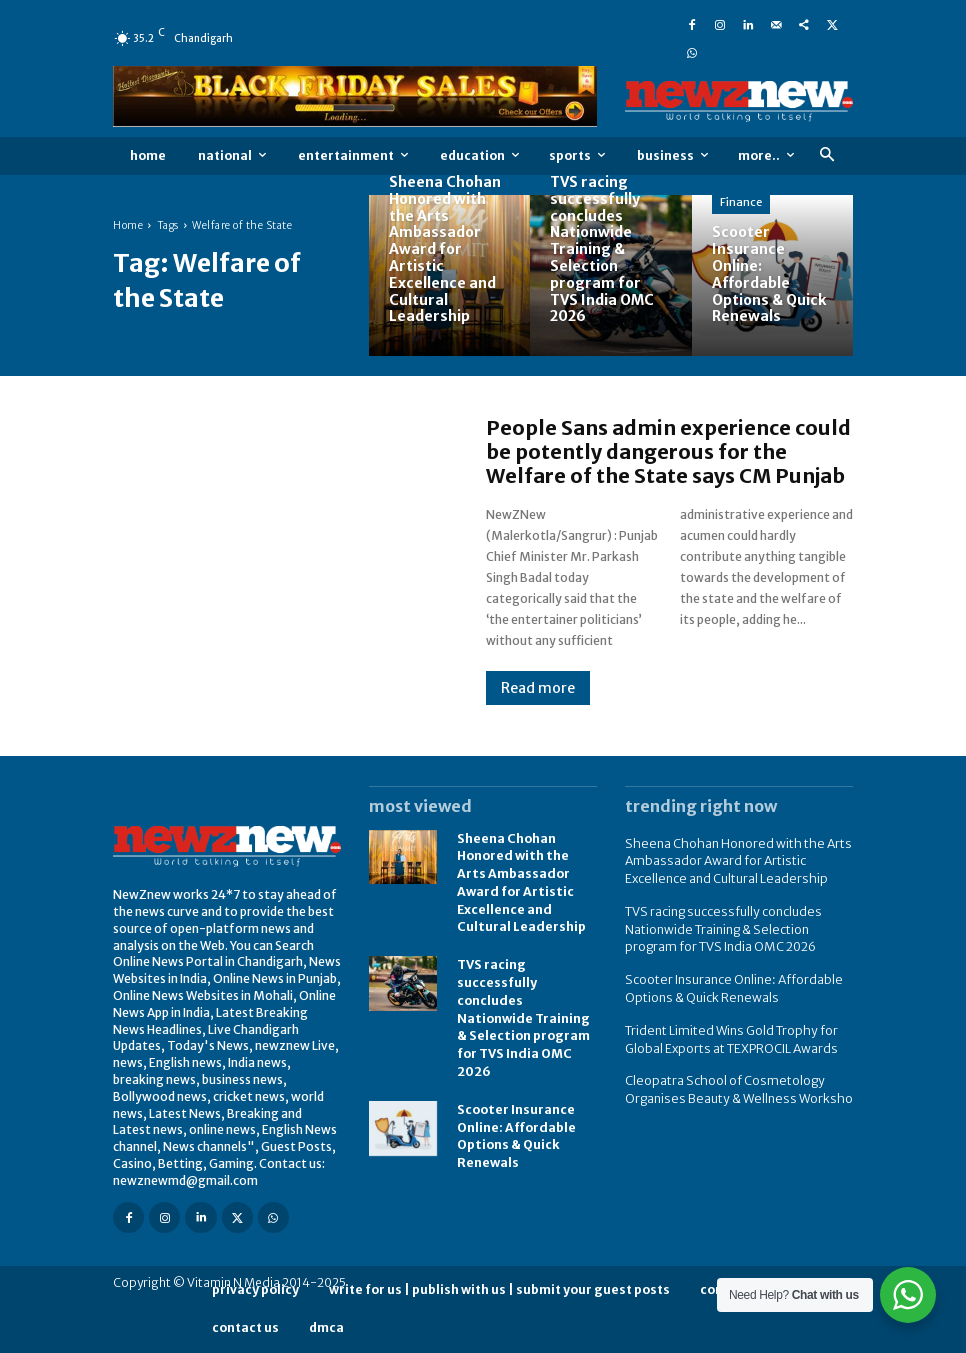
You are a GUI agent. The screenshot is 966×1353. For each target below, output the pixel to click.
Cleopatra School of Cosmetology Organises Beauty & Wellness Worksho (734, 1078)
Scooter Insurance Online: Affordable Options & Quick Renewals (515, 1120)
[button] (826, 155)
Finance (741, 202)
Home (128, 225)
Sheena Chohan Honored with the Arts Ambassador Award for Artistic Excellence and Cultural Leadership (733, 859)
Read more (538, 688)
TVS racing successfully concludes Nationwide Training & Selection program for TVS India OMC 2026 (522, 1008)
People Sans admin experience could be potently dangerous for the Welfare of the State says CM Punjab (668, 451)
